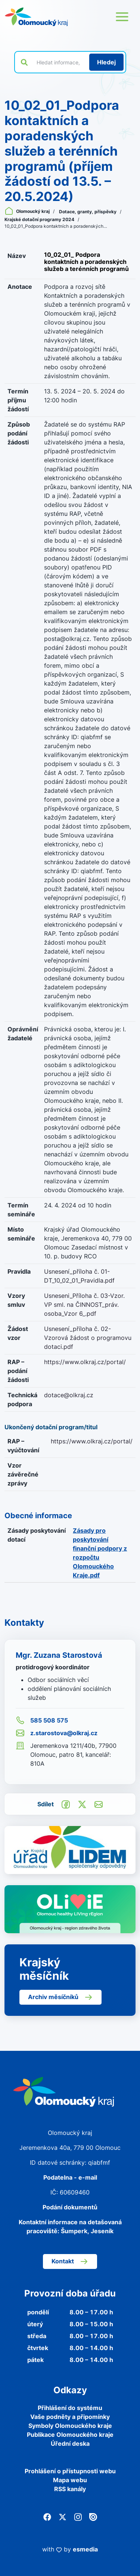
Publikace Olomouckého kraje (70, 2434)
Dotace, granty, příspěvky (88, 211)
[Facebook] (47, 2516)
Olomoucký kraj (27, 211)
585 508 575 (42, 1720)
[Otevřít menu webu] (122, 16)
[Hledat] (106, 62)
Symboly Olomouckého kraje (70, 2425)
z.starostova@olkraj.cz (56, 1732)
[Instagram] (78, 2516)
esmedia (85, 2549)
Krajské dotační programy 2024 (39, 219)
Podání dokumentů (70, 2207)
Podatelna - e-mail (70, 2177)
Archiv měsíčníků (60, 1997)
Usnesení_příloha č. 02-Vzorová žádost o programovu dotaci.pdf (87, 1337)
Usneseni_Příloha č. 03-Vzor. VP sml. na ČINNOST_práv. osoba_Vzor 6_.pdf (84, 1304)
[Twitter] (62, 2516)
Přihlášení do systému (70, 2407)
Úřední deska (70, 2443)
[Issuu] (93, 2516)
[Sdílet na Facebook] (65, 1803)
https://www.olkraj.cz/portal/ (85, 1362)
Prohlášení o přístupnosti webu (70, 2471)
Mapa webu (70, 2480)
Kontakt (70, 2261)
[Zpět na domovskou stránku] (36, 16)
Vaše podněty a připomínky (70, 2416)
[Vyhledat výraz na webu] (59, 62)
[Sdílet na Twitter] (82, 1803)
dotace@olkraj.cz (68, 1395)
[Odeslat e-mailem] (98, 1803)
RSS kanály (70, 2489)
